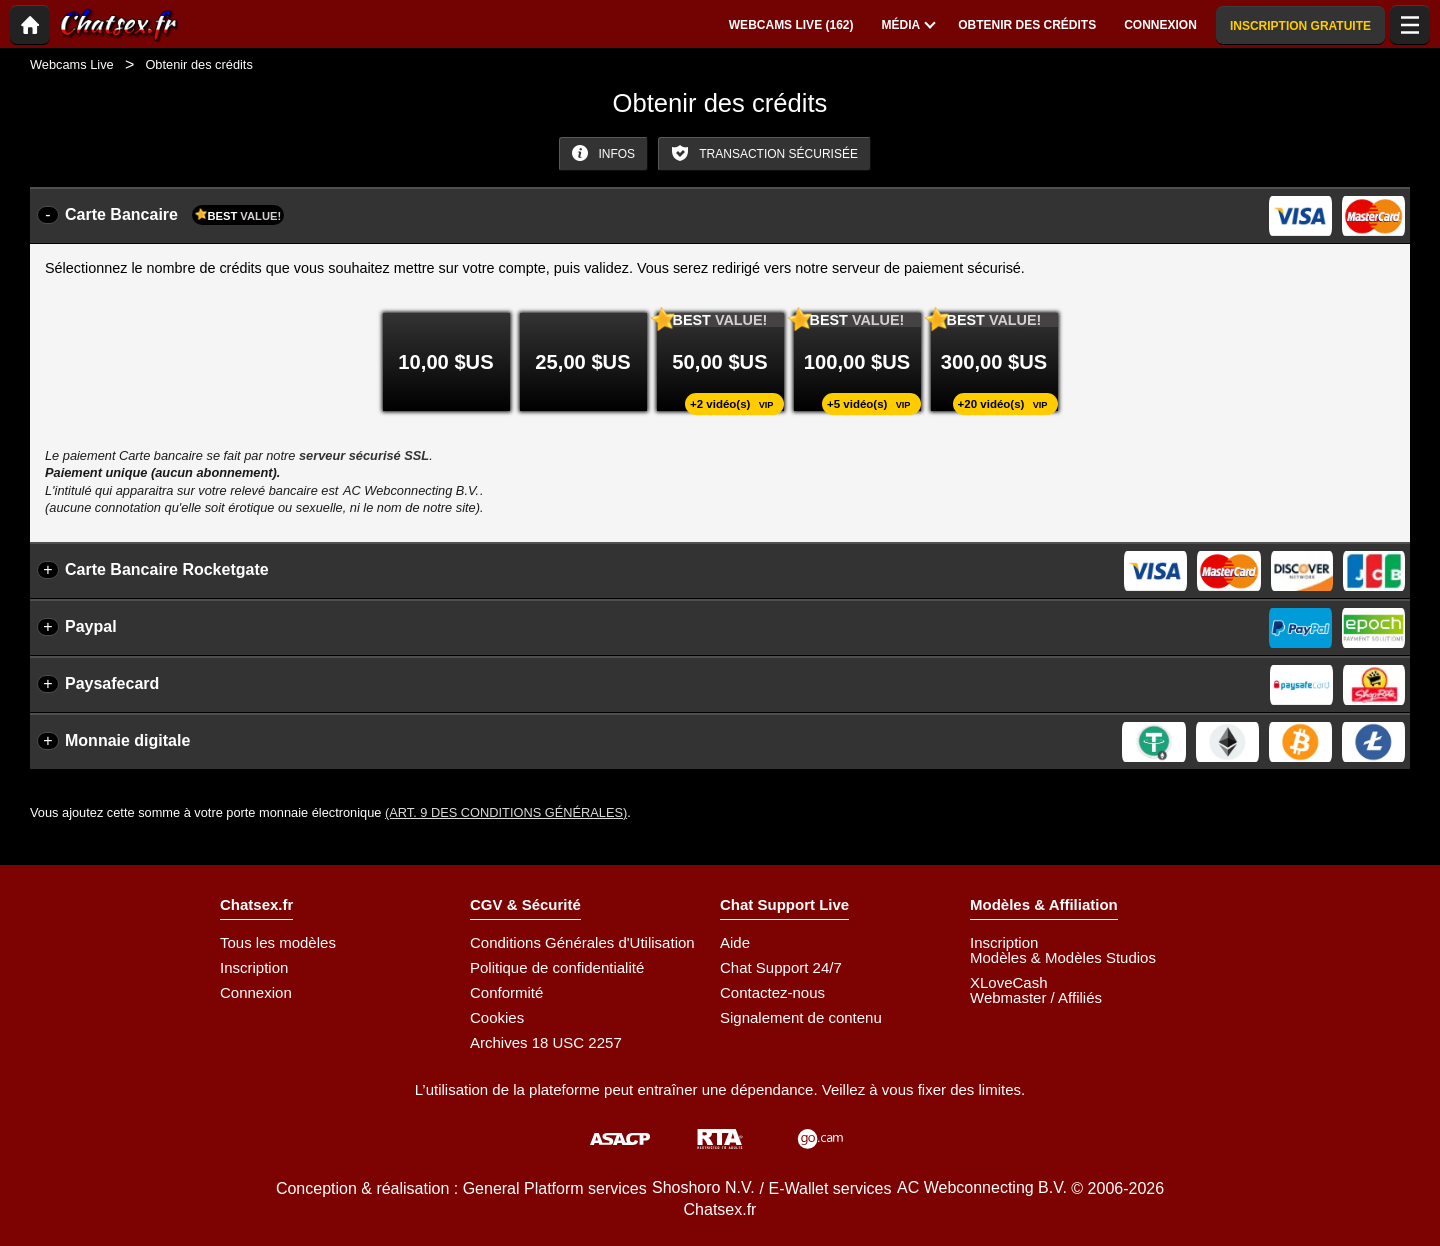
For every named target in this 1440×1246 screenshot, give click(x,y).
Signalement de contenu (801, 1017)
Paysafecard (112, 683)
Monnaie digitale (127, 740)
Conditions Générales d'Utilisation (582, 942)
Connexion (256, 992)
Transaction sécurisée (764, 153)
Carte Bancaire (174, 215)
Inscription (254, 967)
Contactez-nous (772, 992)
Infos (603, 153)
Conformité (506, 992)
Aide (735, 942)
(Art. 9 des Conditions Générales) (506, 812)
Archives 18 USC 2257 (546, 1042)
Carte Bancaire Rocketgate (167, 569)
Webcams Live (72, 64)
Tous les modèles (278, 942)
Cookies (497, 1017)
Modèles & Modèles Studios (1063, 957)
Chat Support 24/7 (781, 967)
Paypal (91, 626)
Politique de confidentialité (557, 967)
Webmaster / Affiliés (1036, 997)
